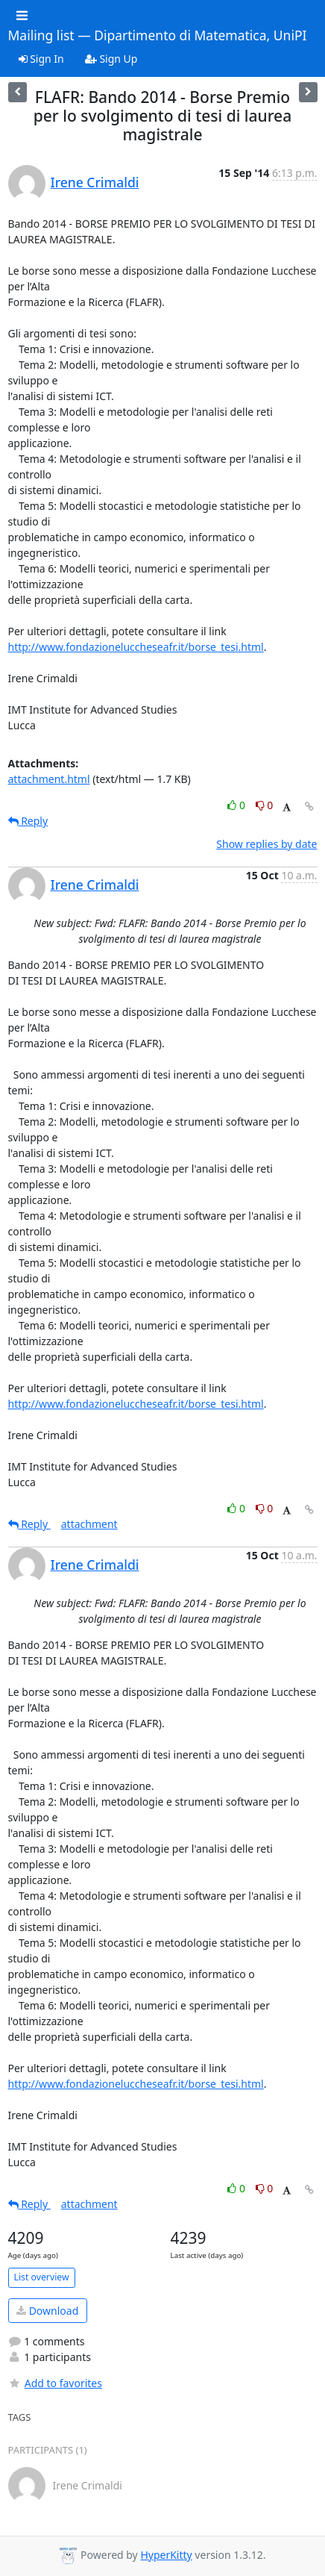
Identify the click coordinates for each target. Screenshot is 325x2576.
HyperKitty (166, 2555)
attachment (89, 1524)
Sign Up (111, 59)
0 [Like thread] (237, 805)
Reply (28, 821)
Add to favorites (55, 2383)
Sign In (41, 59)
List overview (41, 2277)
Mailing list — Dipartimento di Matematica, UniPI (157, 36)
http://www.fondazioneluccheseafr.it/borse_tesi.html (136, 647)
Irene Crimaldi (95, 182)
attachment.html (49, 779)
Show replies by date (266, 844)
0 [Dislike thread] (265, 805)
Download (47, 2311)
